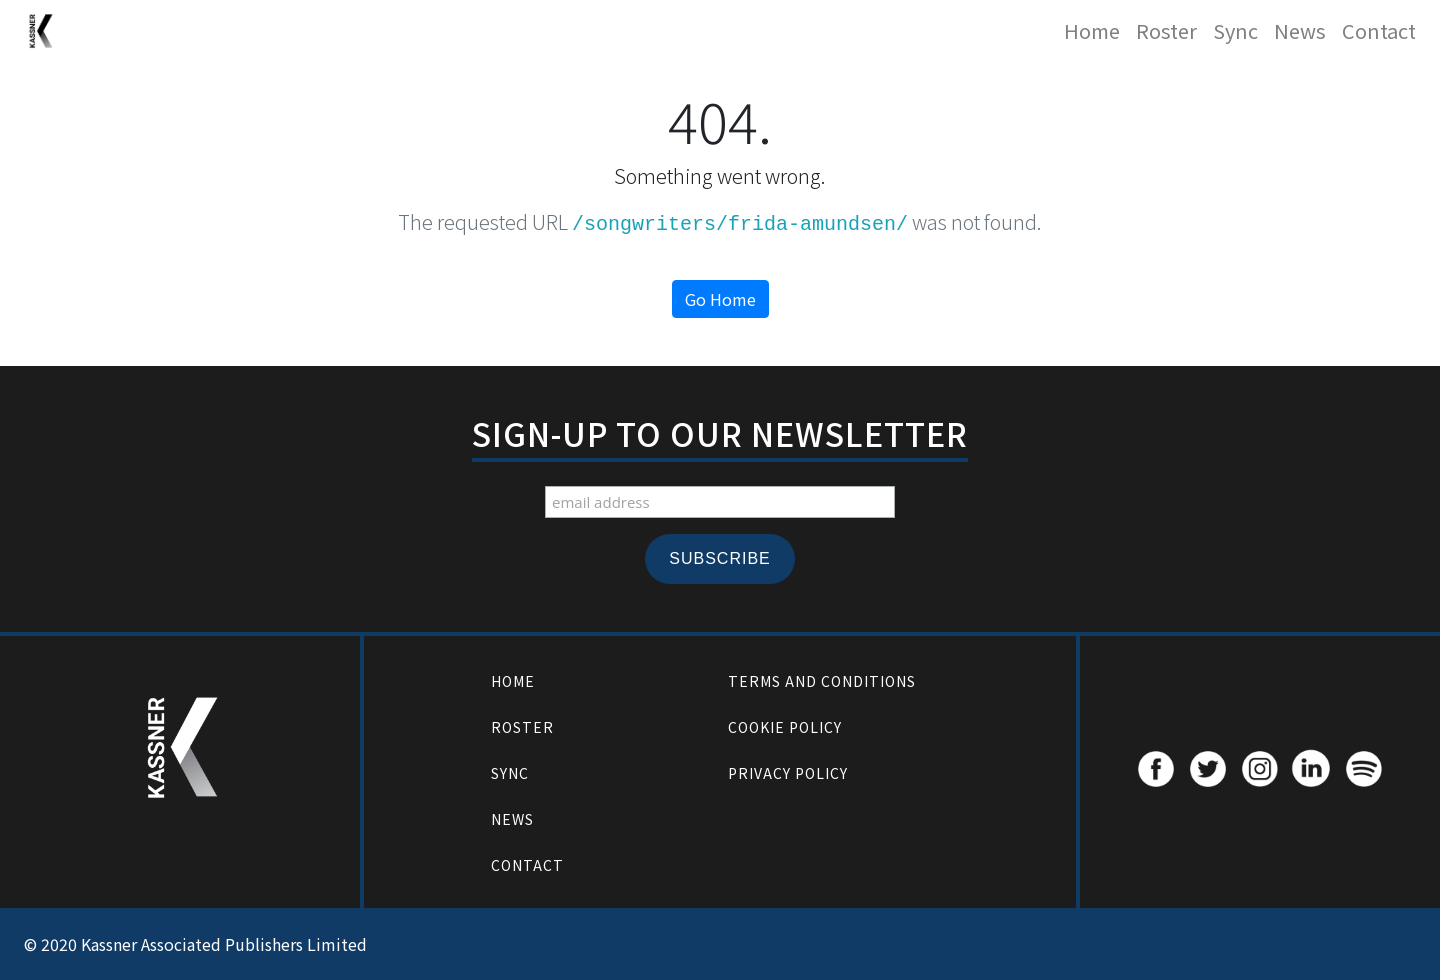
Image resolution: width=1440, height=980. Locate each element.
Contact (1379, 30)
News (1300, 30)
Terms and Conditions (822, 681)
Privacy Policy (788, 773)
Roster (1166, 30)
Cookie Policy (785, 727)
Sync (1235, 30)
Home (1092, 30)
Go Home (720, 299)
